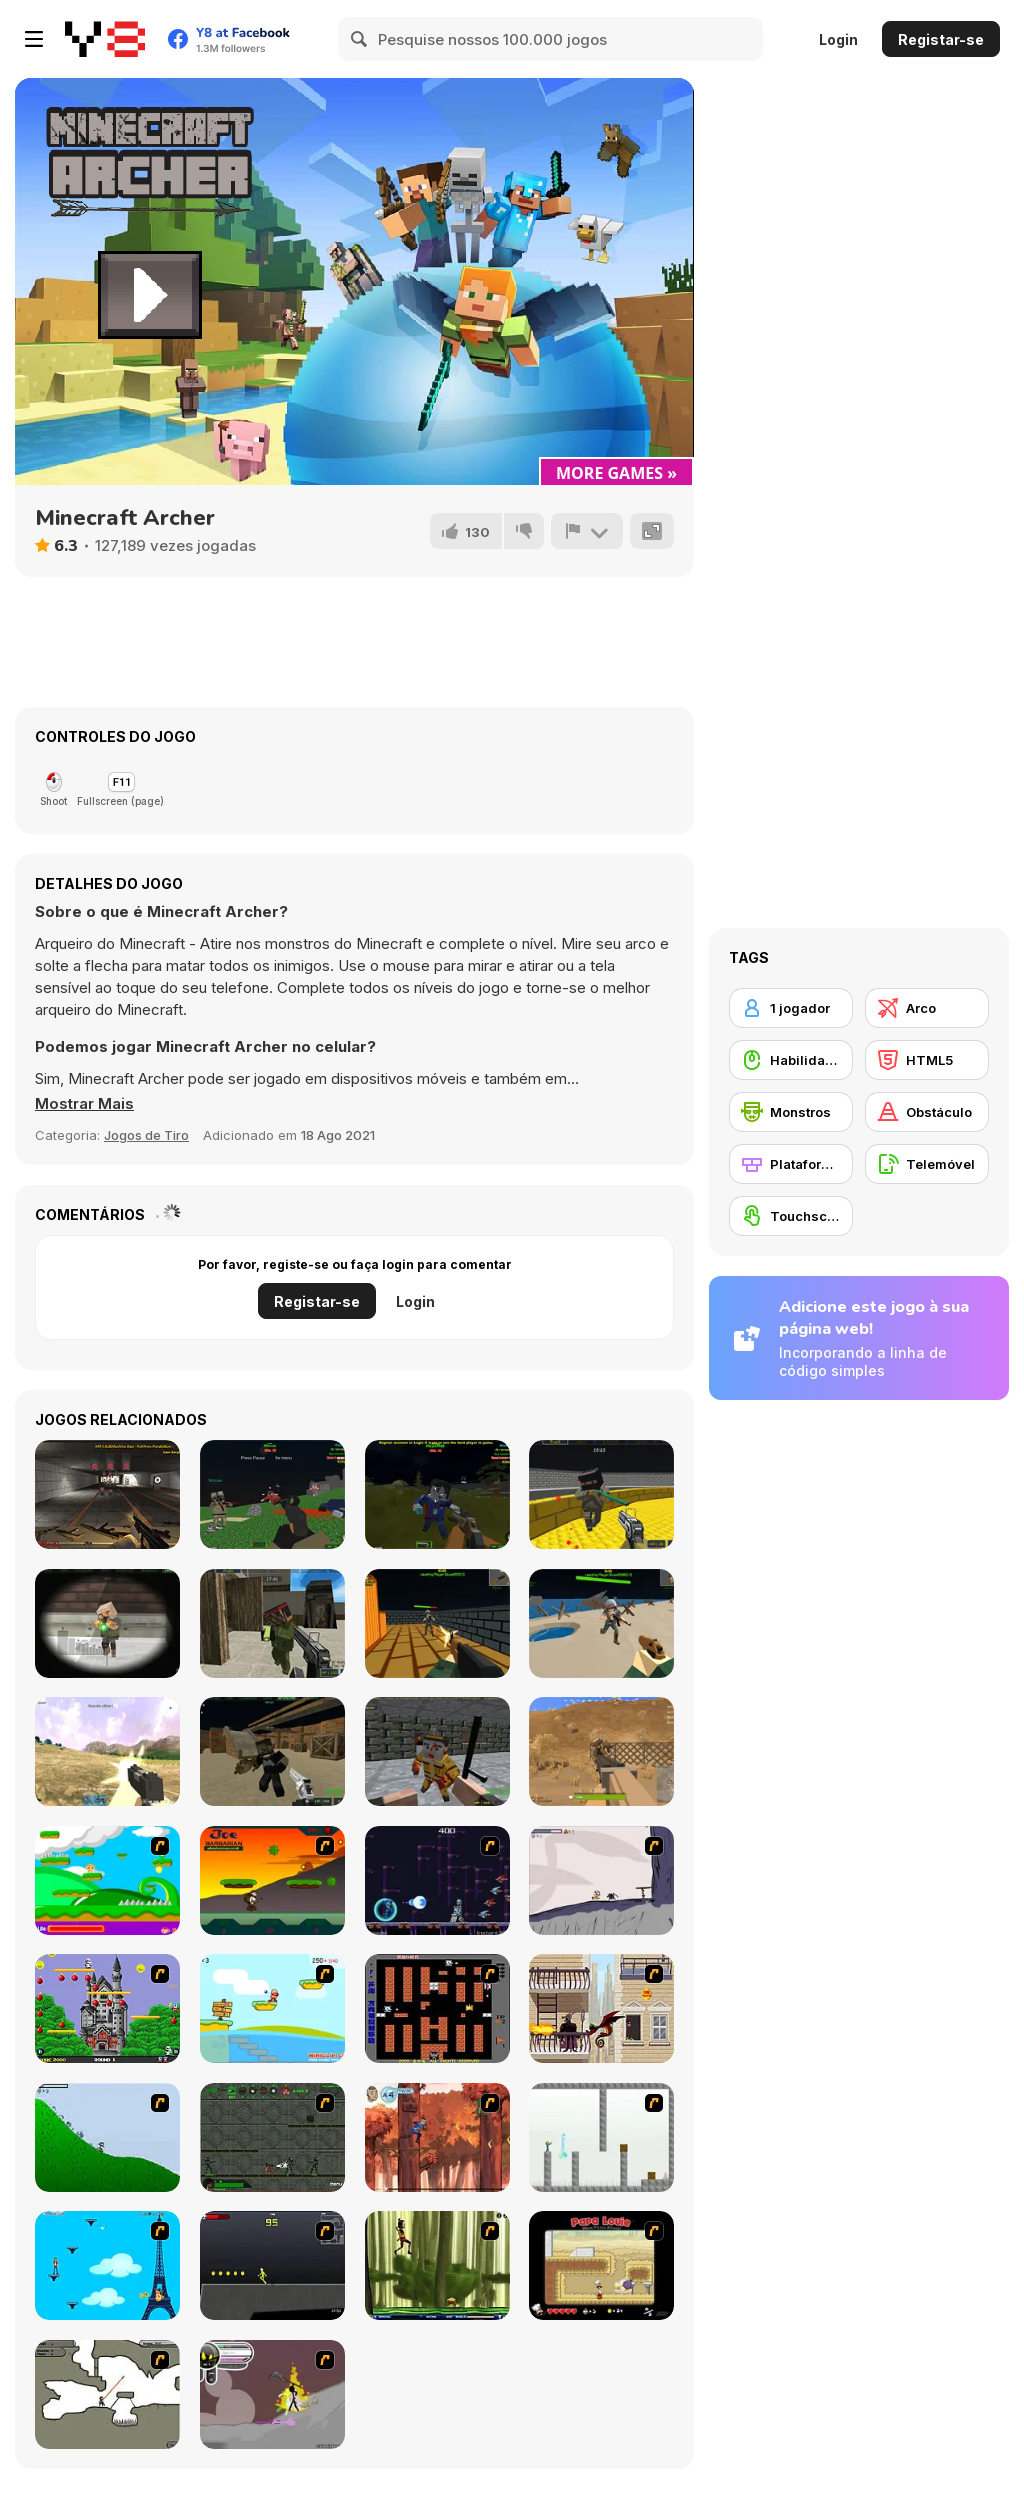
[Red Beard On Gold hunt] (272, 2008)
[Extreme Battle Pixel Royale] (601, 1623)
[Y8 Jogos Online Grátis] (105, 39)
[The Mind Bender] (601, 2137)
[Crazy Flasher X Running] (272, 2265)
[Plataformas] (791, 1164)
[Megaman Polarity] (437, 1880)
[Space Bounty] (272, 2137)
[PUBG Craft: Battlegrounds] (601, 1751)
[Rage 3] (272, 2394)
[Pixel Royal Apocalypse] (437, 1623)
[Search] (360, 39)
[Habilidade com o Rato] (791, 1060)
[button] (84, 1104)
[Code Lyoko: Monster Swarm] (437, 2265)
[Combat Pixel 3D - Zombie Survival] (437, 1494)
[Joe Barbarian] (272, 1880)
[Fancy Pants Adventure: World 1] (601, 1880)
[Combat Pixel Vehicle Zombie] (272, 1494)
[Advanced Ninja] (107, 2394)
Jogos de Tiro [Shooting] (146, 1135)
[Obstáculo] (927, 1112)
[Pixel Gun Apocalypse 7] (272, 1623)
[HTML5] (927, 1060)
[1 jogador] (791, 1008)
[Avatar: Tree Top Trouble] (437, 2137)
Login (838, 39)
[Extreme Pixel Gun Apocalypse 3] (107, 1623)
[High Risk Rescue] (601, 2008)
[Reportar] (587, 531)
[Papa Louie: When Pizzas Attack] (601, 2265)
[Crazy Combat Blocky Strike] (601, 1494)
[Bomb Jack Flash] (107, 2008)
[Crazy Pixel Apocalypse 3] (272, 1751)
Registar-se (941, 39)
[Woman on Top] (107, 2265)
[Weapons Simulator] (107, 1494)
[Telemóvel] (927, 1164)
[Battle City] (437, 2008)
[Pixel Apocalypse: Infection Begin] (437, 1751)
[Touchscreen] (791, 1216)
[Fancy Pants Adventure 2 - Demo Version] (107, 2137)
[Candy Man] (107, 1880)
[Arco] (927, 1008)
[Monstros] (791, 1112)
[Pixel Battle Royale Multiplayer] (107, 1751)
